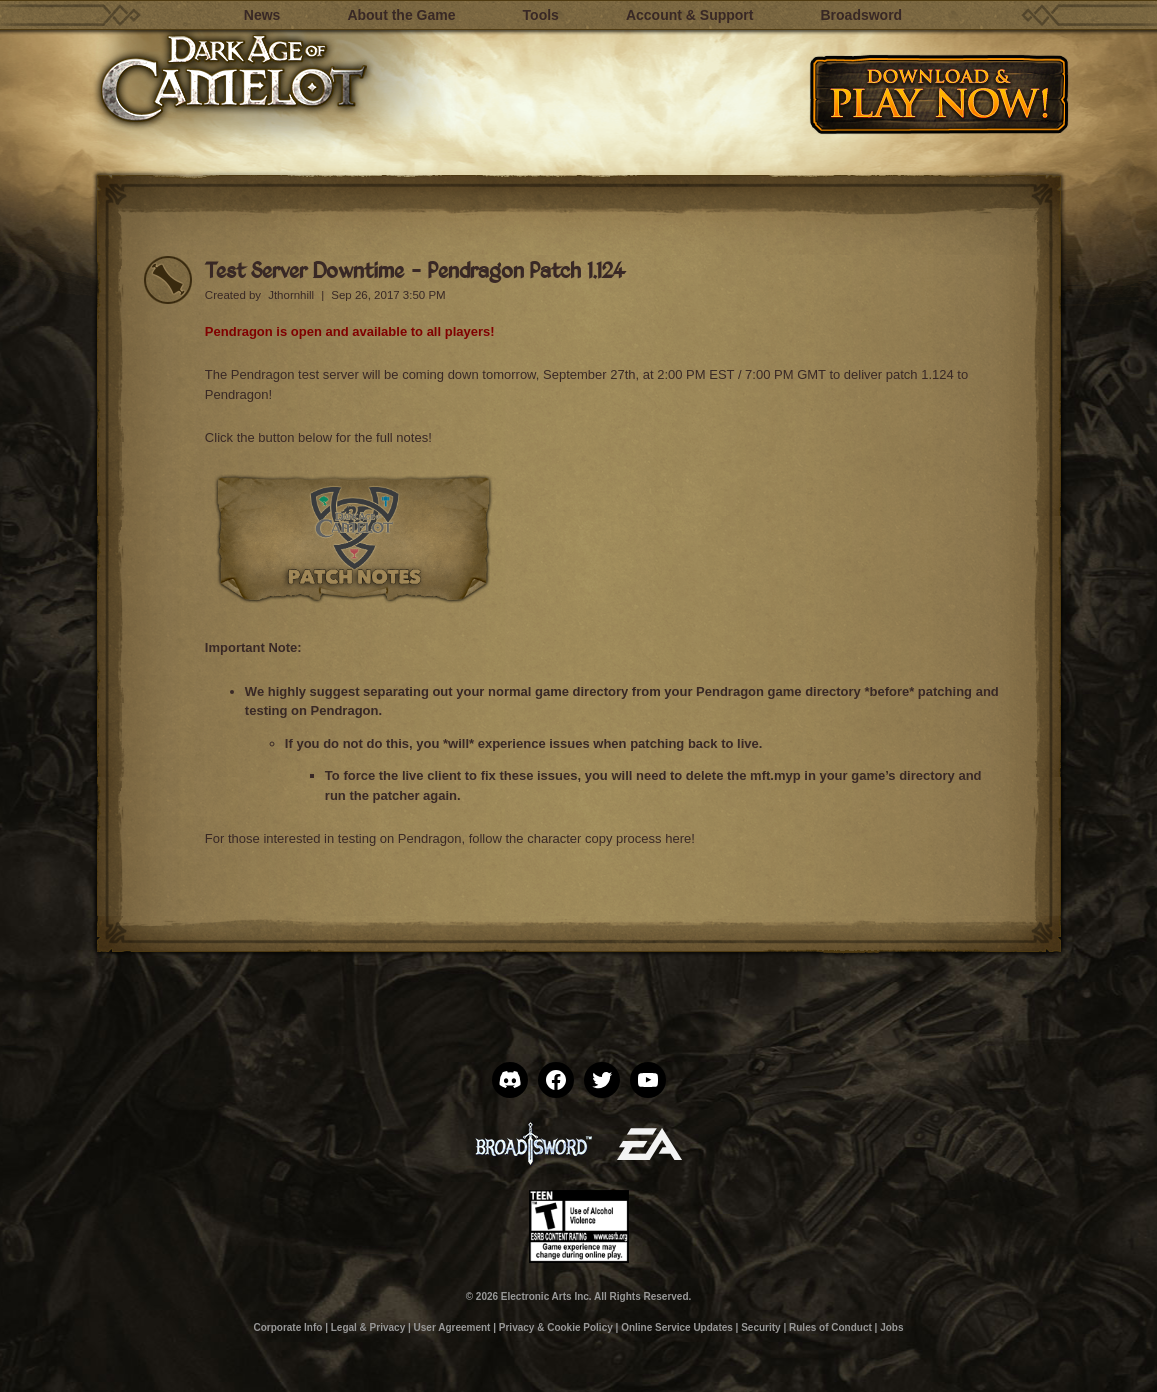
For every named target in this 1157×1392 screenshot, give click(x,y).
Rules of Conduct (830, 1327)
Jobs (891, 1327)
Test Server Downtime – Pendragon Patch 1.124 (415, 269)
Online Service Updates (677, 1327)
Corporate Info (287, 1327)
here (678, 838)
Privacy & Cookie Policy (556, 1327)
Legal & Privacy (368, 1327)
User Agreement (452, 1327)
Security (760, 1327)
